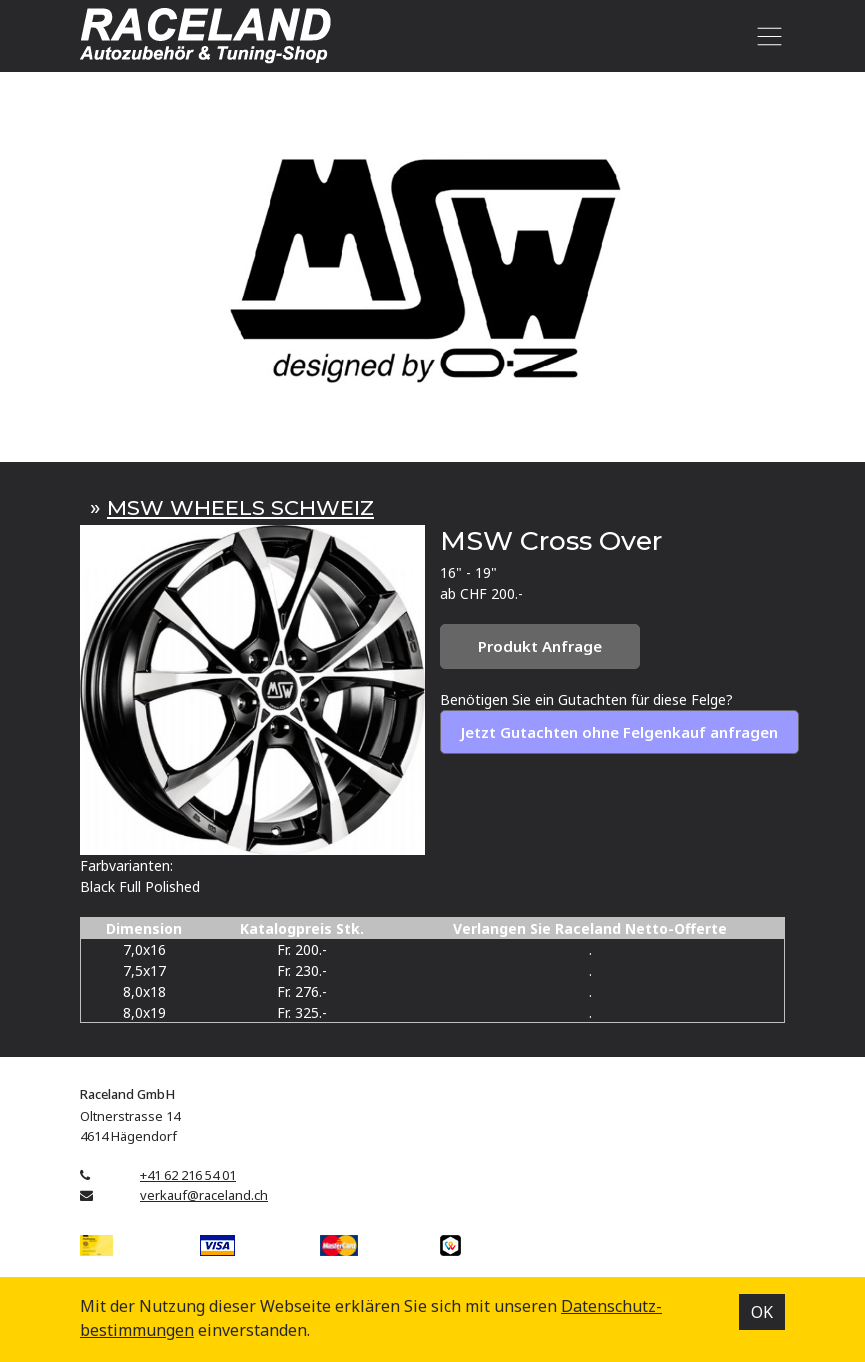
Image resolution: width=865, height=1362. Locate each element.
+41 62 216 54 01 (188, 1175)
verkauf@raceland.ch (204, 1195)
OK (762, 1312)
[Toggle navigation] (765, 36)
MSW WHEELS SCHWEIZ (240, 507)
